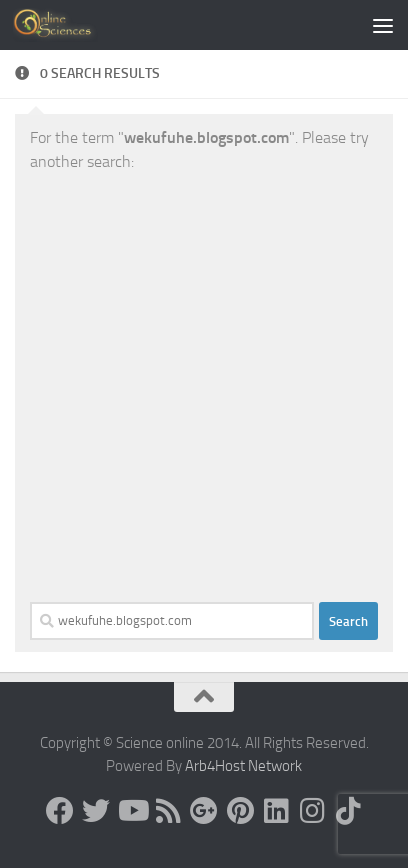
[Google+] (204, 811)
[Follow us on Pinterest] (240, 811)
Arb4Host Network (243, 766)
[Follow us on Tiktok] (348, 811)
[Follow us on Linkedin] (276, 811)
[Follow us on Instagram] (312, 811)
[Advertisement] (204, 388)
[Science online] (60, 811)
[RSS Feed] (168, 811)
